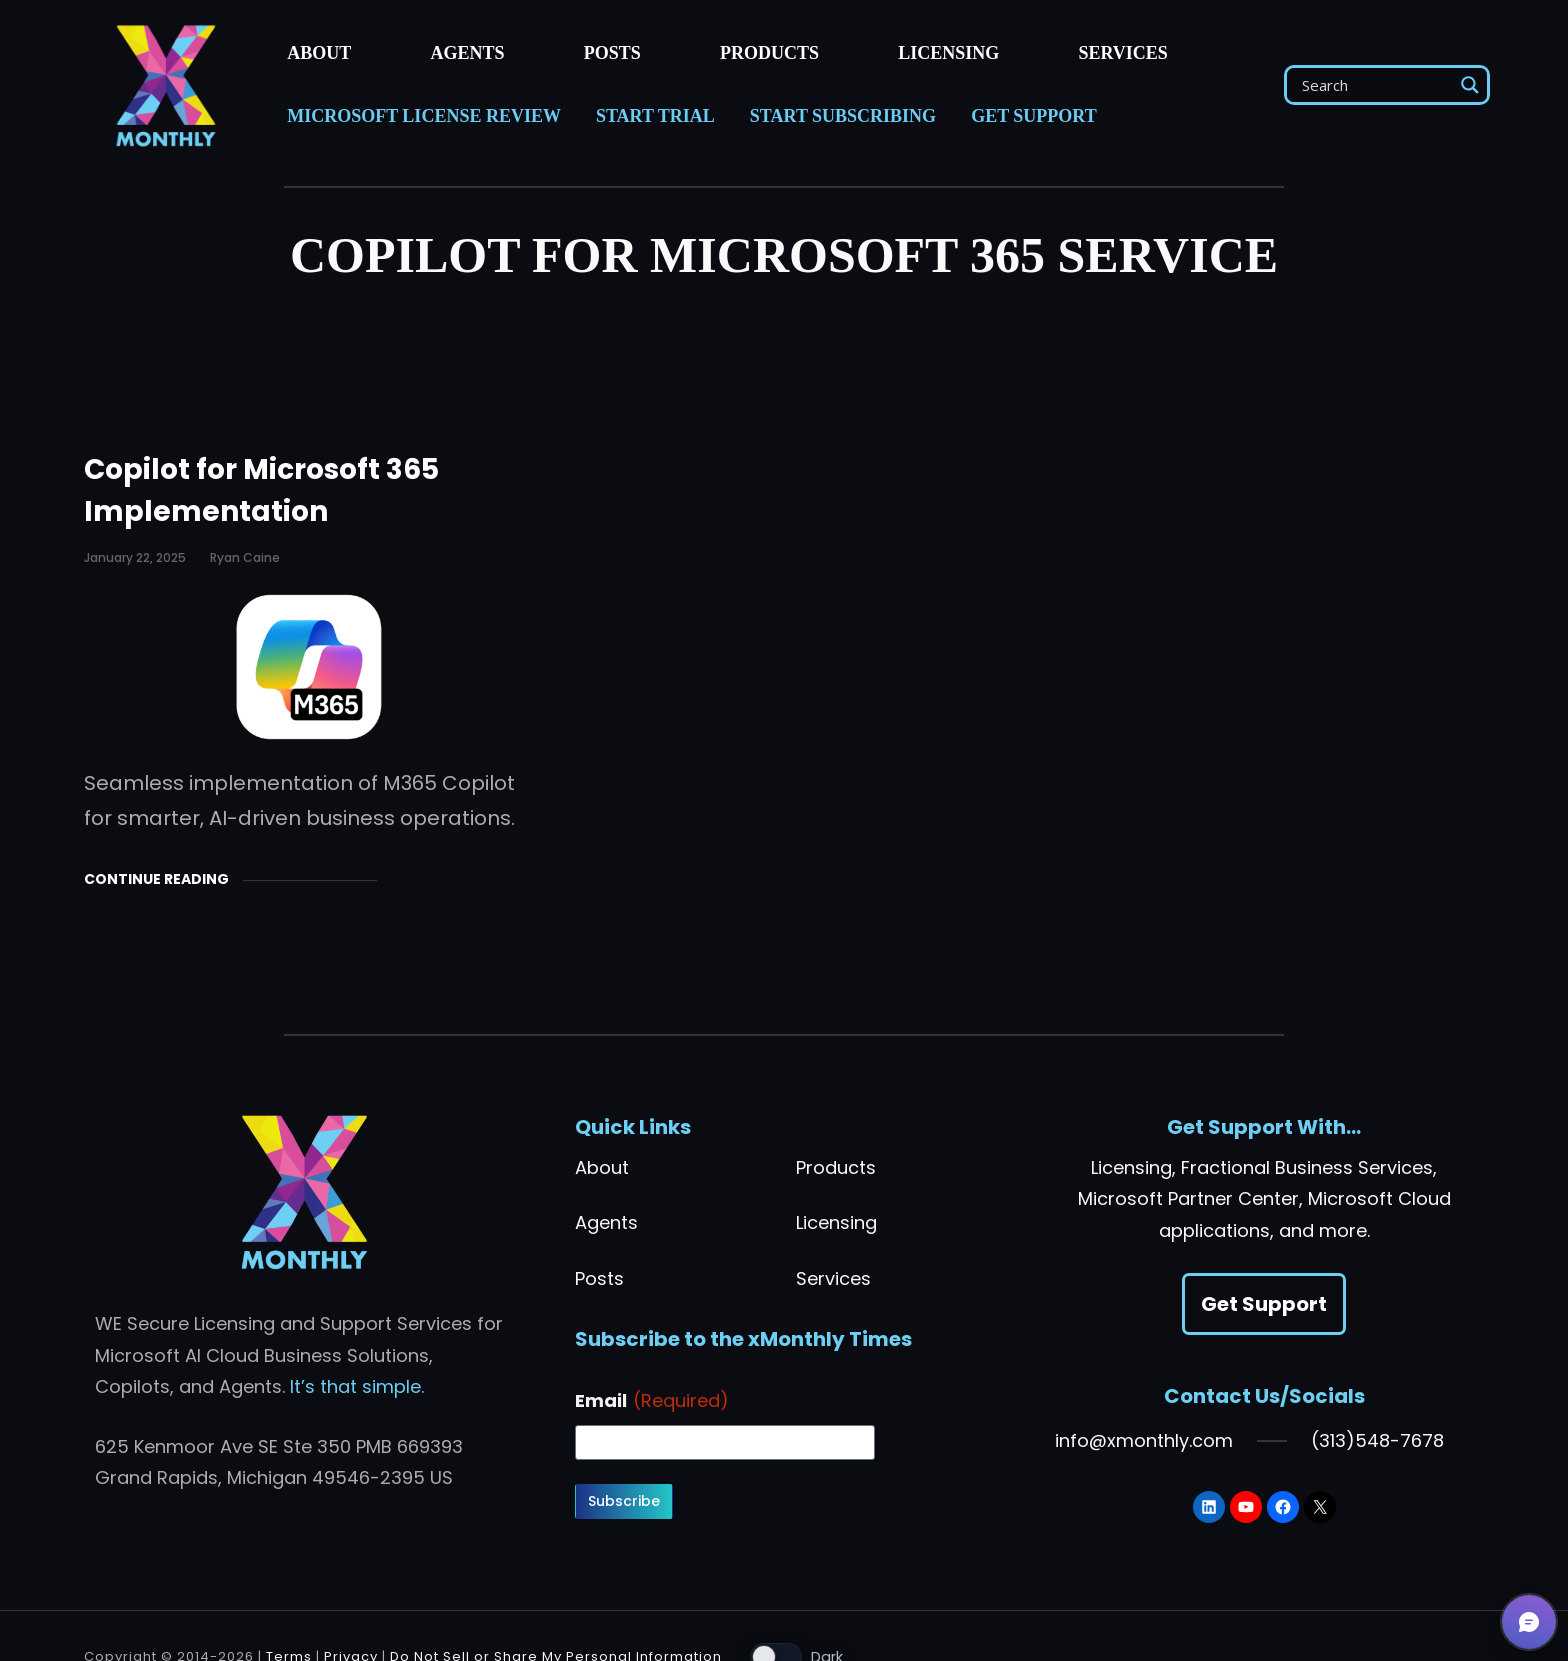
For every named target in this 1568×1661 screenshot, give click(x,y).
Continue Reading (156, 879)
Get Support (1264, 1304)
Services (833, 1278)
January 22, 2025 (135, 557)
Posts (599, 1278)
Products (836, 1167)
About (602, 1167)
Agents (606, 1222)
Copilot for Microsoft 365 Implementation (261, 490)
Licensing (836, 1222)
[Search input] (1375, 85)
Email (652, 1401)
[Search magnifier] (1470, 85)
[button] (1529, 1622)
